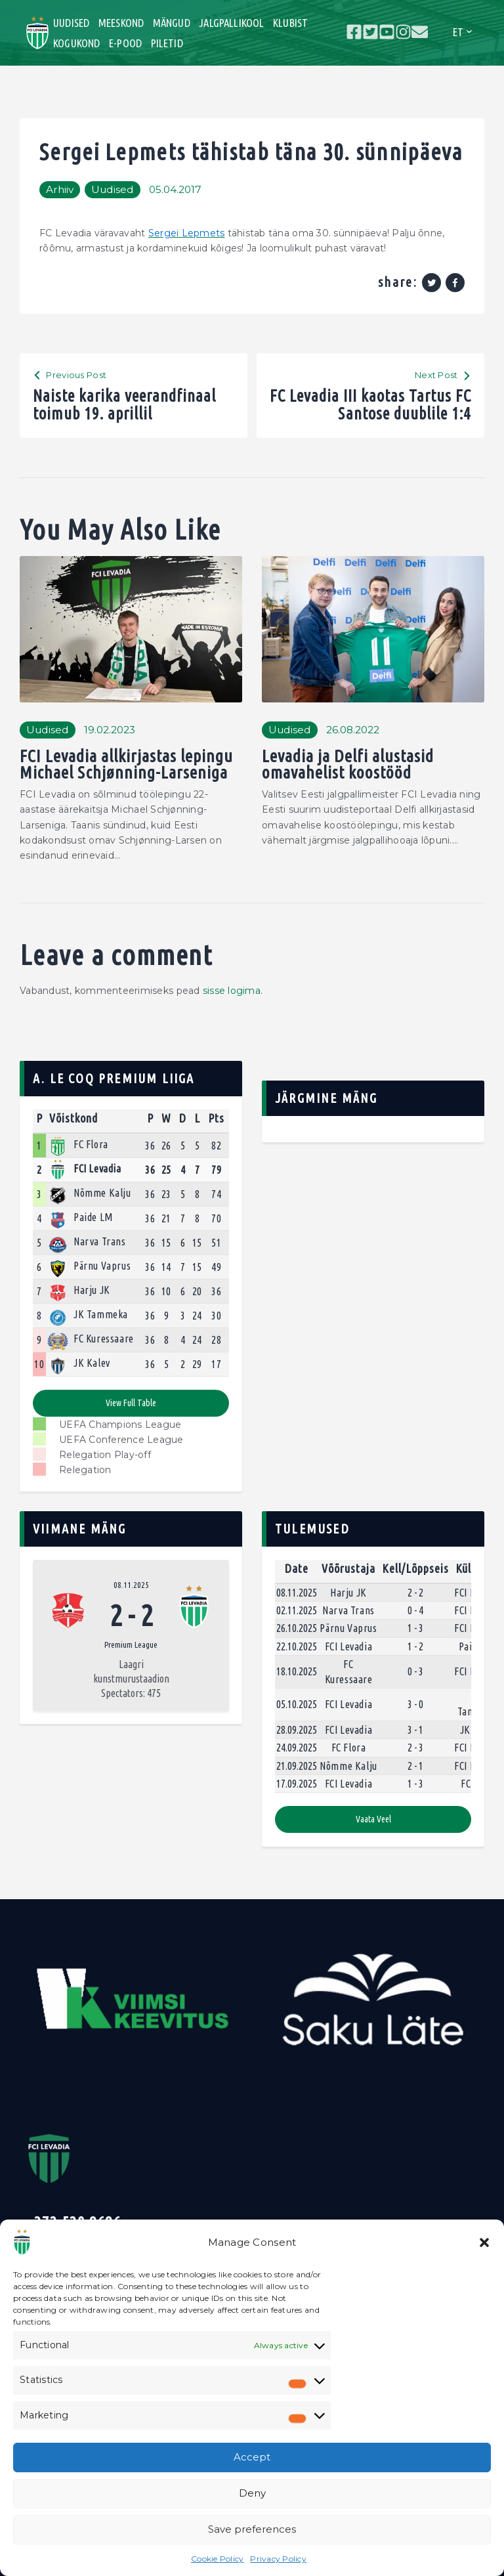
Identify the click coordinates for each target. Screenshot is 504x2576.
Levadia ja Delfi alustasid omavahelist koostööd (348, 764)
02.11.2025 (296, 1610)
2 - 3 (415, 1747)
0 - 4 (415, 1610)
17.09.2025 (296, 1784)
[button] (484, 2242)
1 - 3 (415, 1628)
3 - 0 (415, 1704)
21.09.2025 (296, 1766)
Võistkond (73, 1118)
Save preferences (252, 2529)
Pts (216, 1118)
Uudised (112, 189)
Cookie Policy (217, 2559)
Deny (252, 2493)
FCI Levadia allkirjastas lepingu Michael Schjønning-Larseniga (126, 764)
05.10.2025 (296, 1704)
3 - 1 (415, 1730)
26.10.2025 (296, 1628)
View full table (131, 1403)
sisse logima (232, 991)
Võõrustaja (348, 1568)
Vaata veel (373, 1819)
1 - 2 (415, 1646)
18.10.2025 (296, 1671)
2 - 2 (415, 1593)
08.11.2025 (131, 1584)
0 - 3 (415, 1671)
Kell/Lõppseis (415, 1568)
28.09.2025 (296, 1730)
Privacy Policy (278, 2559)
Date (296, 1568)
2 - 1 (415, 1766)
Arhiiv (60, 189)
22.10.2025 (296, 1646)
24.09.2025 (296, 1747)
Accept (252, 2457)
